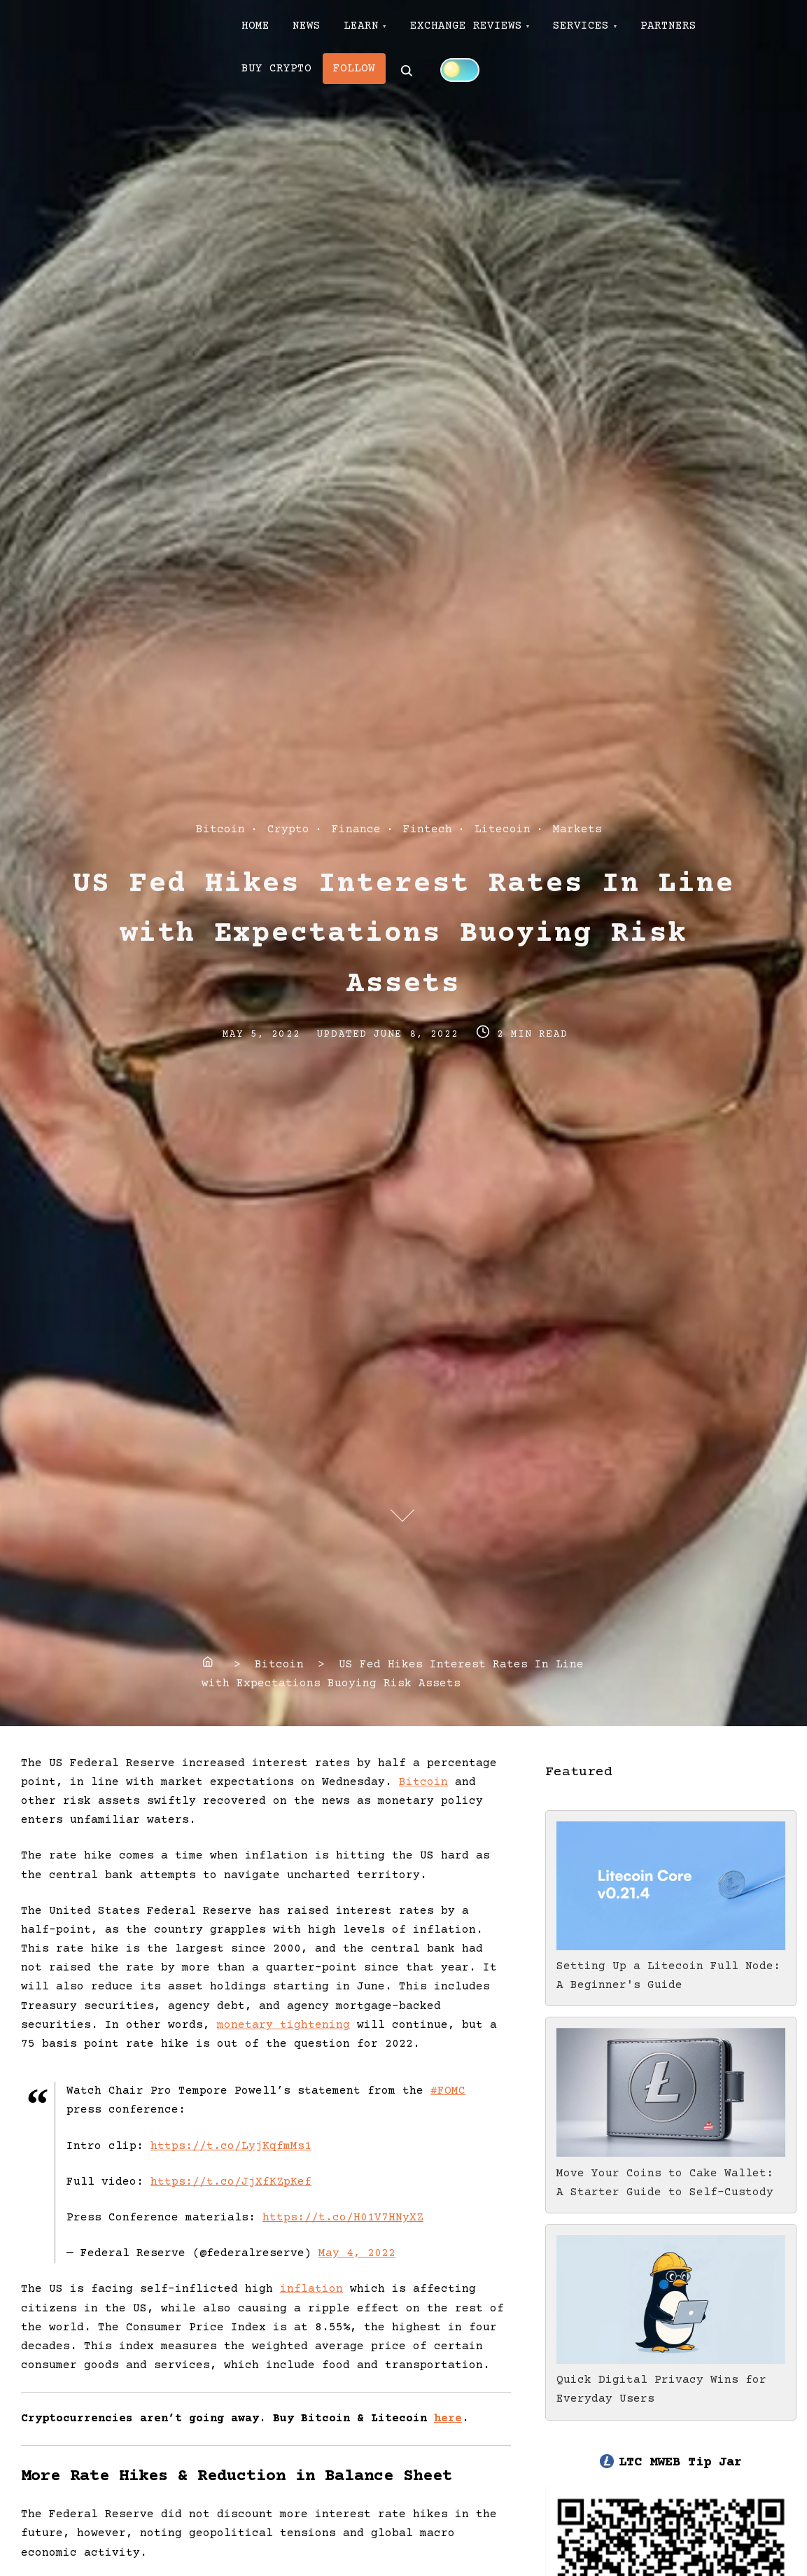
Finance (356, 829)
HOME (258, 28)
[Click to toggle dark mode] (469, 74)
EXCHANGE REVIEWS (483, 28)
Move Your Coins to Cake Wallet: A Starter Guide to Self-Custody (670, 2173)
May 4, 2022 (356, 2253)
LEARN (373, 28)
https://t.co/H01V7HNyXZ (342, 2217)
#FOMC (447, 2091)
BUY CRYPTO (279, 75)
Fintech (427, 829)
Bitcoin (220, 829)
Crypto (288, 829)
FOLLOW (361, 75)
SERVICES (603, 28)
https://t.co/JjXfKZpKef (230, 2182)
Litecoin (503, 829)
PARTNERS (696, 28)
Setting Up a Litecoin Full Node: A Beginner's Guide (670, 1966)
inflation (311, 2289)
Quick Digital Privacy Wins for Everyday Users (670, 2380)
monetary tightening (283, 2025)
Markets (577, 829)
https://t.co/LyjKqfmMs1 (230, 2146)
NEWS (314, 28)
